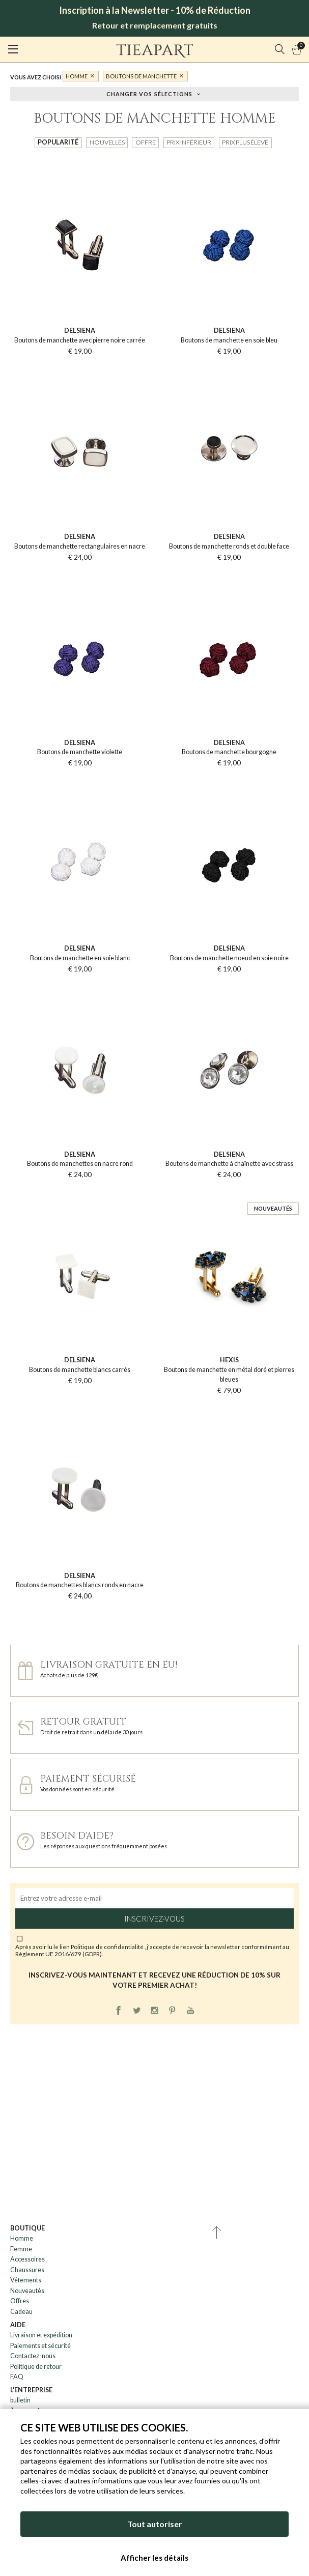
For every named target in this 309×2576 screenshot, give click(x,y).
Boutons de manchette (141, 76)
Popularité (58, 142)
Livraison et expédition (41, 2335)
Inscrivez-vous (154, 1918)
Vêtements (25, 2280)
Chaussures (27, 2270)
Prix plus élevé (245, 142)
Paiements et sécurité (40, 2346)
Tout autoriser (154, 2524)
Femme (21, 2249)
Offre (145, 142)
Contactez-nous (32, 2356)
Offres (19, 2301)
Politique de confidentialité (108, 1946)
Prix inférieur (188, 142)
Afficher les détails (154, 2557)
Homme (77, 76)
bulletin (20, 2400)
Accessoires (27, 2259)
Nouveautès (27, 2291)
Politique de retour (36, 2366)
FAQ (16, 2377)
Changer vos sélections (149, 93)
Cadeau (21, 2311)
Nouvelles (107, 142)
